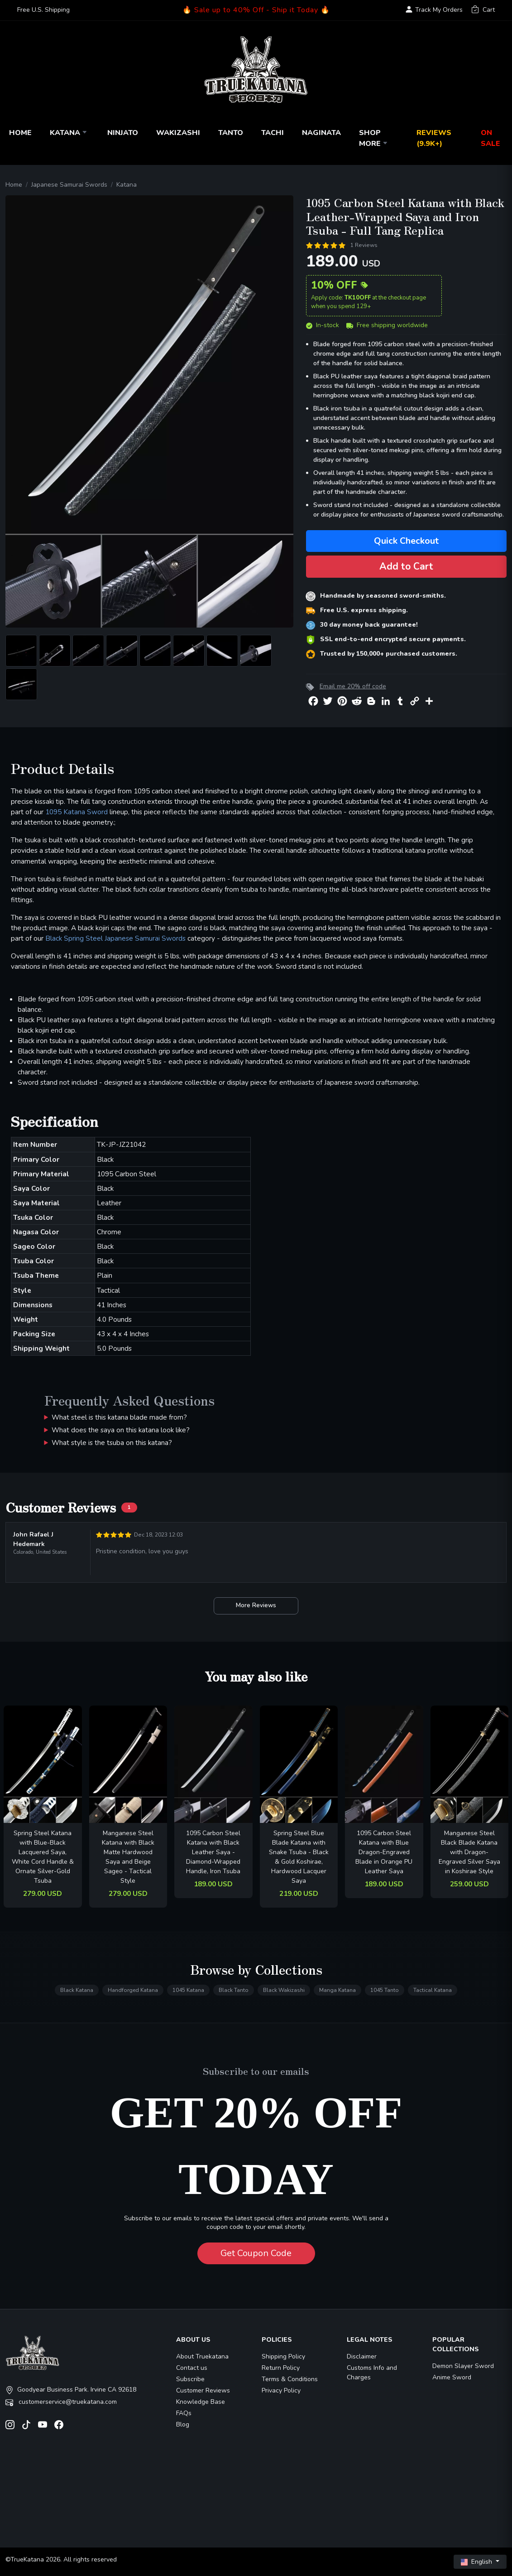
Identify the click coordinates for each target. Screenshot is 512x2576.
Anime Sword (451, 2377)
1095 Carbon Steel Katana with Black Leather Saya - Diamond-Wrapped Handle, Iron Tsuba (213, 1852)
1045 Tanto (384, 1990)
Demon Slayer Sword (463, 2366)
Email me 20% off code (353, 686)
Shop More (374, 138)
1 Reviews (364, 245)
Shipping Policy (283, 2356)
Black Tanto (234, 1990)
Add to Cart (406, 566)
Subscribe (190, 2379)
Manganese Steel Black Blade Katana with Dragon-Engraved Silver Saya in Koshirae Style (469, 1852)
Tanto (230, 133)
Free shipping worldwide (387, 325)
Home (20, 133)
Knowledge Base (200, 2401)
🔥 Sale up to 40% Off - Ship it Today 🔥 (256, 10)
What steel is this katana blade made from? (119, 1417)
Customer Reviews (203, 2390)
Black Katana (76, 1990)
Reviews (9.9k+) (433, 138)
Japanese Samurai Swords (69, 184)
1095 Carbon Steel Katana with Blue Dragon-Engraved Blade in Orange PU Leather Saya (383, 1852)
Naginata (321, 133)
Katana (69, 133)
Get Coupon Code (256, 2253)
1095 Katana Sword (76, 812)
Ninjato (122, 133)
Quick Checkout (406, 541)
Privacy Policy (281, 2390)
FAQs (183, 2413)
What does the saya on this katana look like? (121, 1430)
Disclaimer (362, 2356)
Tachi (272, 133)
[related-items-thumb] (43, 1763)
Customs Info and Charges (372, 2372)
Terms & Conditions (290, 2379)
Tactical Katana (432, 1990)
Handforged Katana (133, 1990)
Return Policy (281, 2367)
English (477, 2561)
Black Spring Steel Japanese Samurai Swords (115, 938)
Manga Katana (337, 1990)
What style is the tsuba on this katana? (112, 1442)
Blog (182, 2424)
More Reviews (256, 1605)
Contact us (191, 2367)
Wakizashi (178, 133)
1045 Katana (188, 1990)
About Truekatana (202, 2356)
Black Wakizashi (284, 1990)
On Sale (490, 138)
